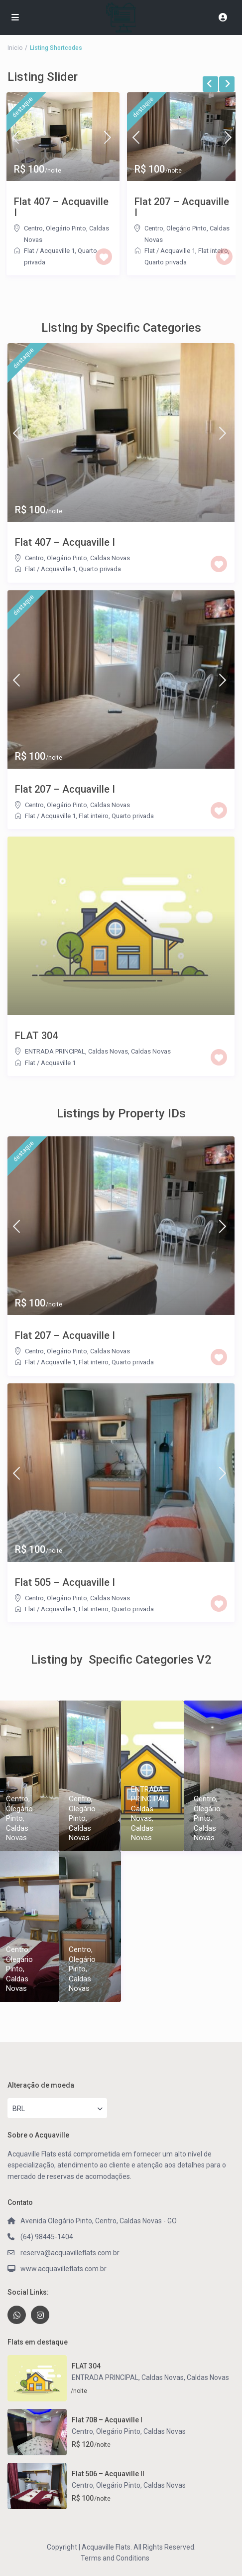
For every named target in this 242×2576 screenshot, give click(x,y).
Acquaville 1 (57, 250)
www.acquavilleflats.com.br (63, 2269)
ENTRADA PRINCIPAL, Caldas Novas (76, 1051)
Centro (33, 228)
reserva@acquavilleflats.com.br (70, 2253)
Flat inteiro (94, 816)
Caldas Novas (110, 558)
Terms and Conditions (115, 2558)
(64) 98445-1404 (46, 2237)
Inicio (14, 47)
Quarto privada (165, 262)
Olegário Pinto (66, 228)
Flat (29, 250)
